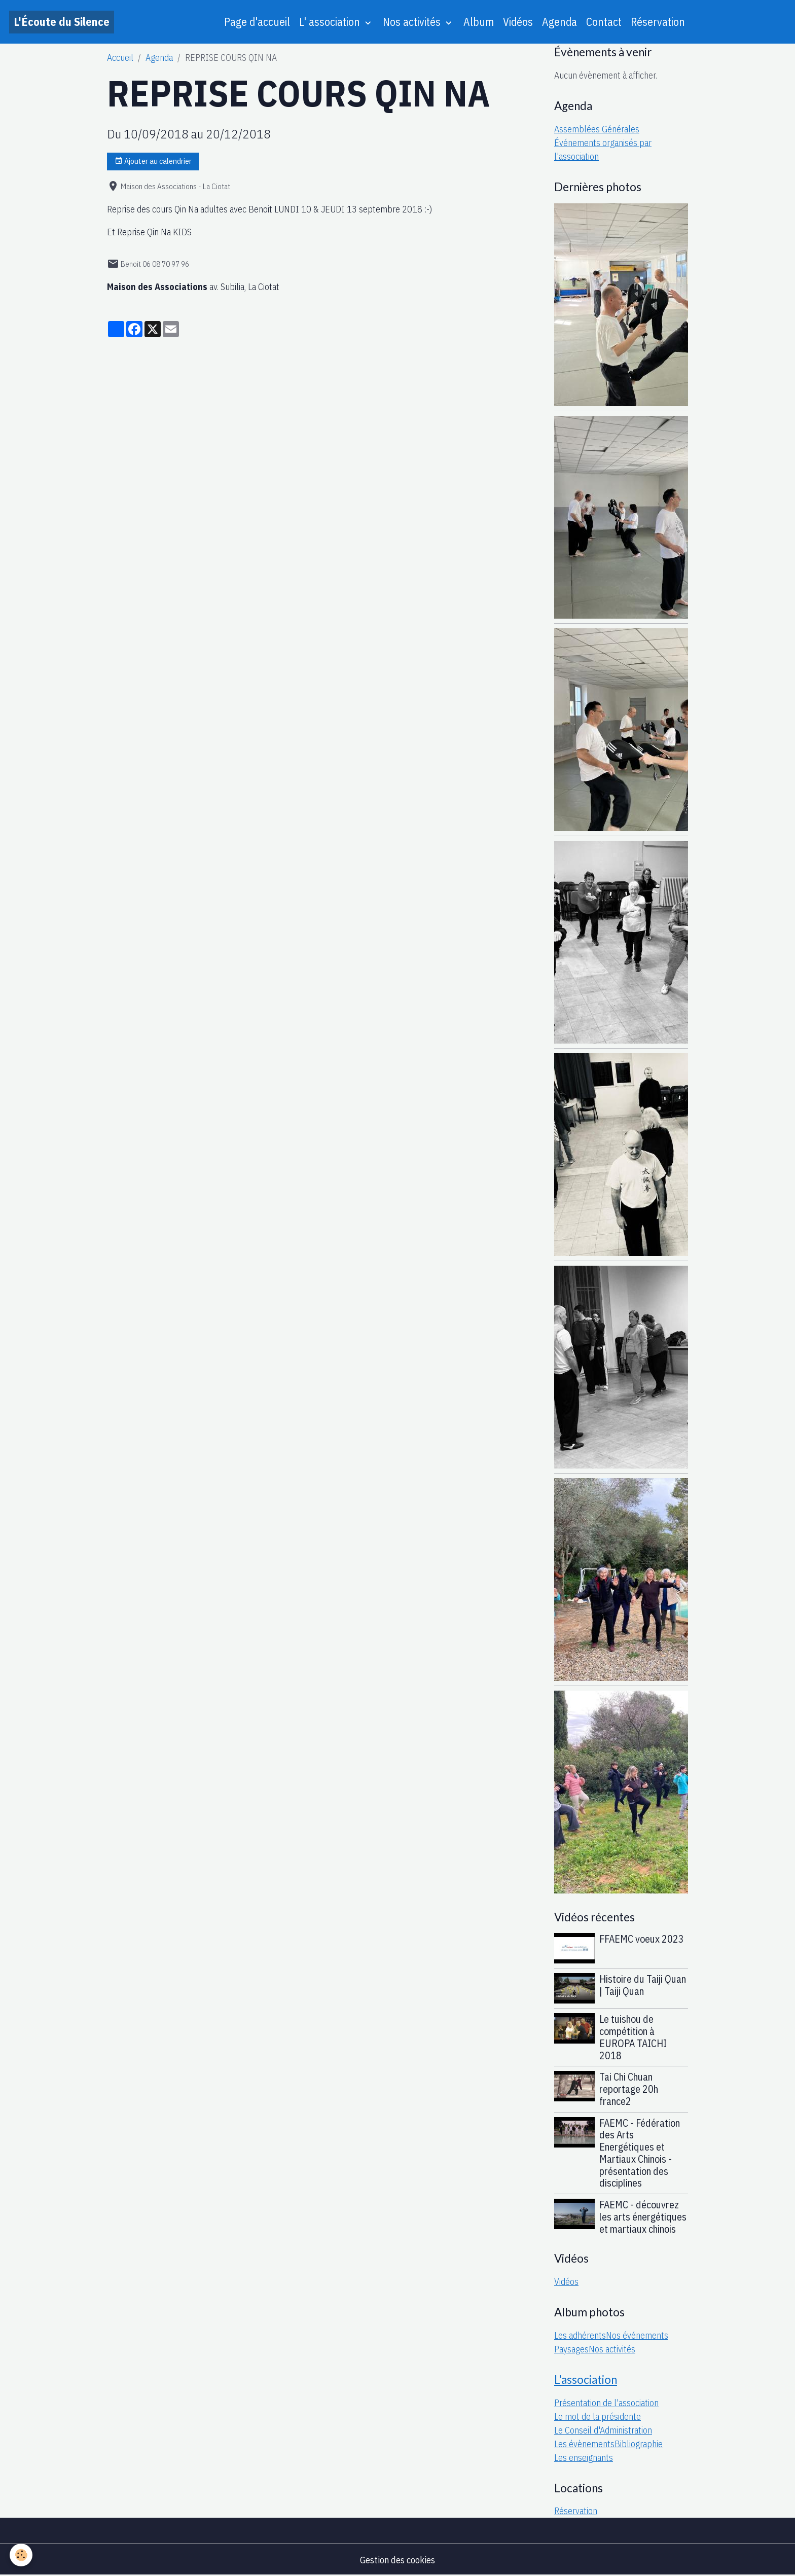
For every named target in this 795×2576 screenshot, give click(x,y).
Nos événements (637, 2335)
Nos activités (413, 22)
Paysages (571, 2349)
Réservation (658, 22)
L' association (331, 22)
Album (478, 22)
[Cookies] (21, 2555)
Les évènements (584, 2444)
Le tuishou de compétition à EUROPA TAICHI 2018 (633, 2037)
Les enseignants (583, 2457)
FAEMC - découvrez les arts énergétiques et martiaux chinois (642, 2216)
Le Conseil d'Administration (603, 2430)
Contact (604, 22)
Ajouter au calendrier (153, 161)
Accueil (120, 57)
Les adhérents (580, 2335)
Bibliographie (639, 2444)
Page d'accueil (257, 22)
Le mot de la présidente (597, 2416)
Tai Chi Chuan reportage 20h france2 (628, 2088)
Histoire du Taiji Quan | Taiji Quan (642, 1985)
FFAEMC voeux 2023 (641, 1939)
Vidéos (518, 22)
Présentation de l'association (606, 2403)
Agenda (559, 22)
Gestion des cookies (397, 2560)
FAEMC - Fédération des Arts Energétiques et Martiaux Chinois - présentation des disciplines (639, 2153)
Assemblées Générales (596, 129)
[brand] (61, 22)
